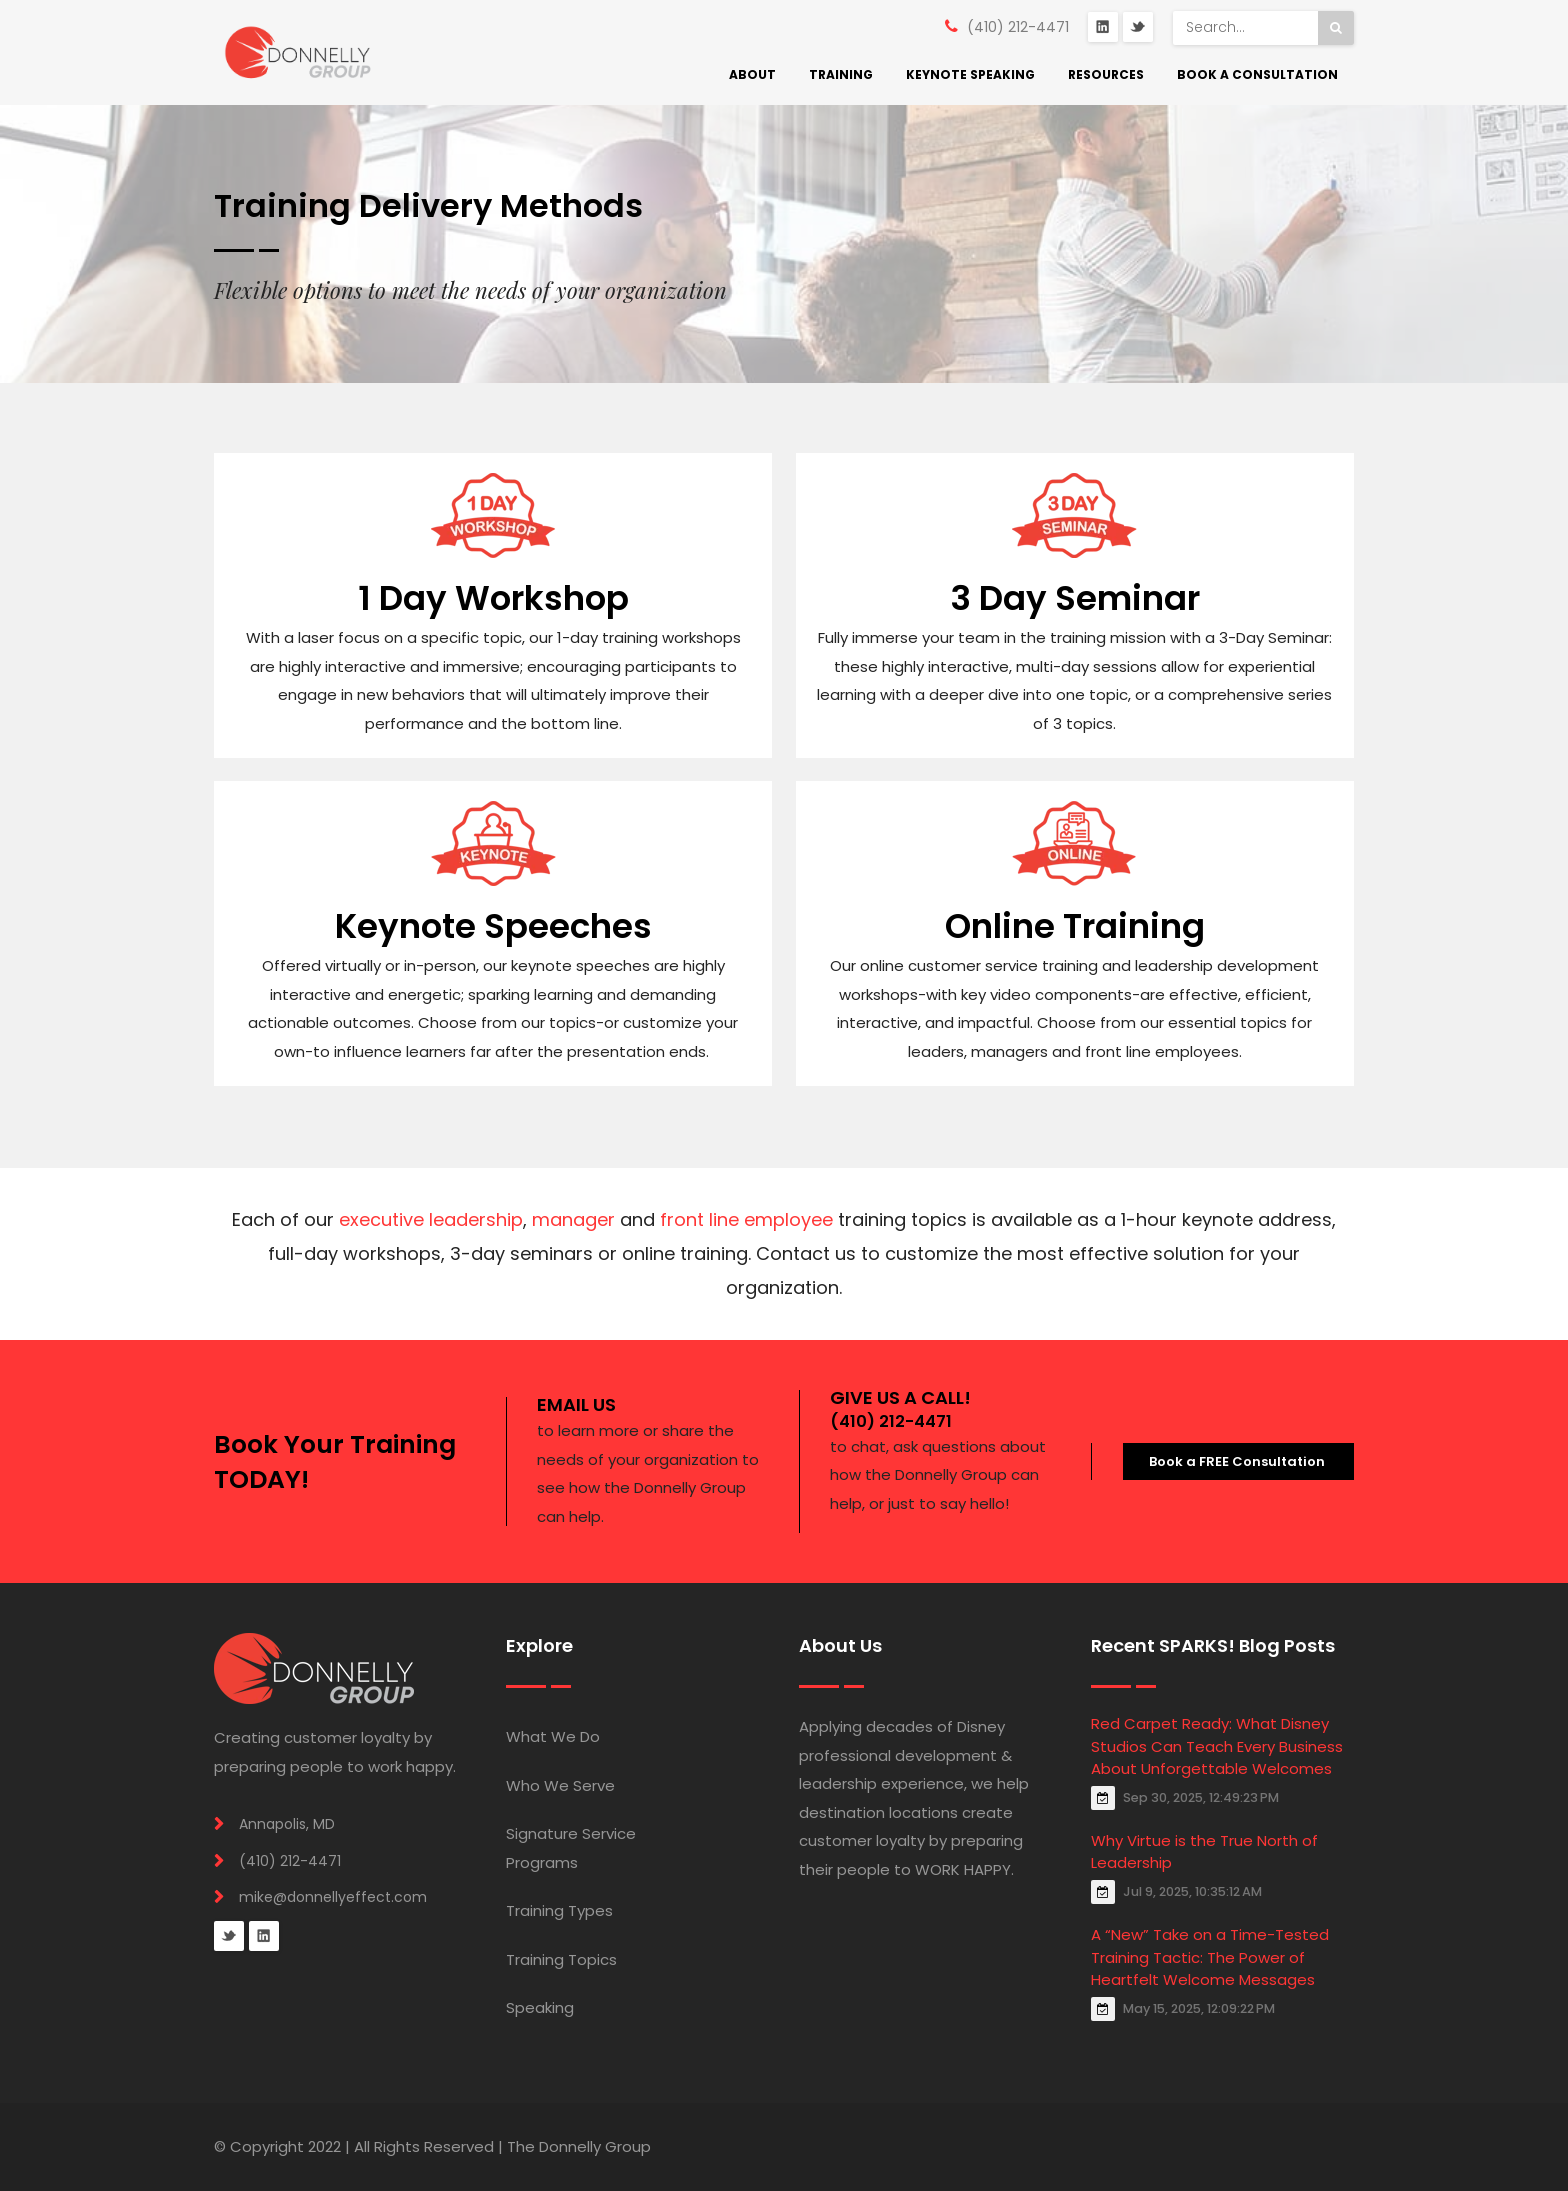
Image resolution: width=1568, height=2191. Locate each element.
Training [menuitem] (841, 74)
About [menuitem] (752, 74)
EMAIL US (576, 1404)
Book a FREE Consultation (1238, 1461)
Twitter (1138, 27)
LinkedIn (1103, 27)
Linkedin (264, 1936)
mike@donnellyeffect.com (333, 1897)
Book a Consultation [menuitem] (1257, 74)
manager (573, 1219)
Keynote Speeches (493, 926)
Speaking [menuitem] (540, 2007)
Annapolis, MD (287, 1824)
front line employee (746, 1219)
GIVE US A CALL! (900, 1397)
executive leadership (431, 1219)
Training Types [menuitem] (559, 1910)
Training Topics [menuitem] (561, 1959)
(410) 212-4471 (1018, 27)
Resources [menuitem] (1106, 74)
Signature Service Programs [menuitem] (571, 1848)
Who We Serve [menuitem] (560, 1785)
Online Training (1075, 926)
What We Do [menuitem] (553, 1736)
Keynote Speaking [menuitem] (970, 74)
